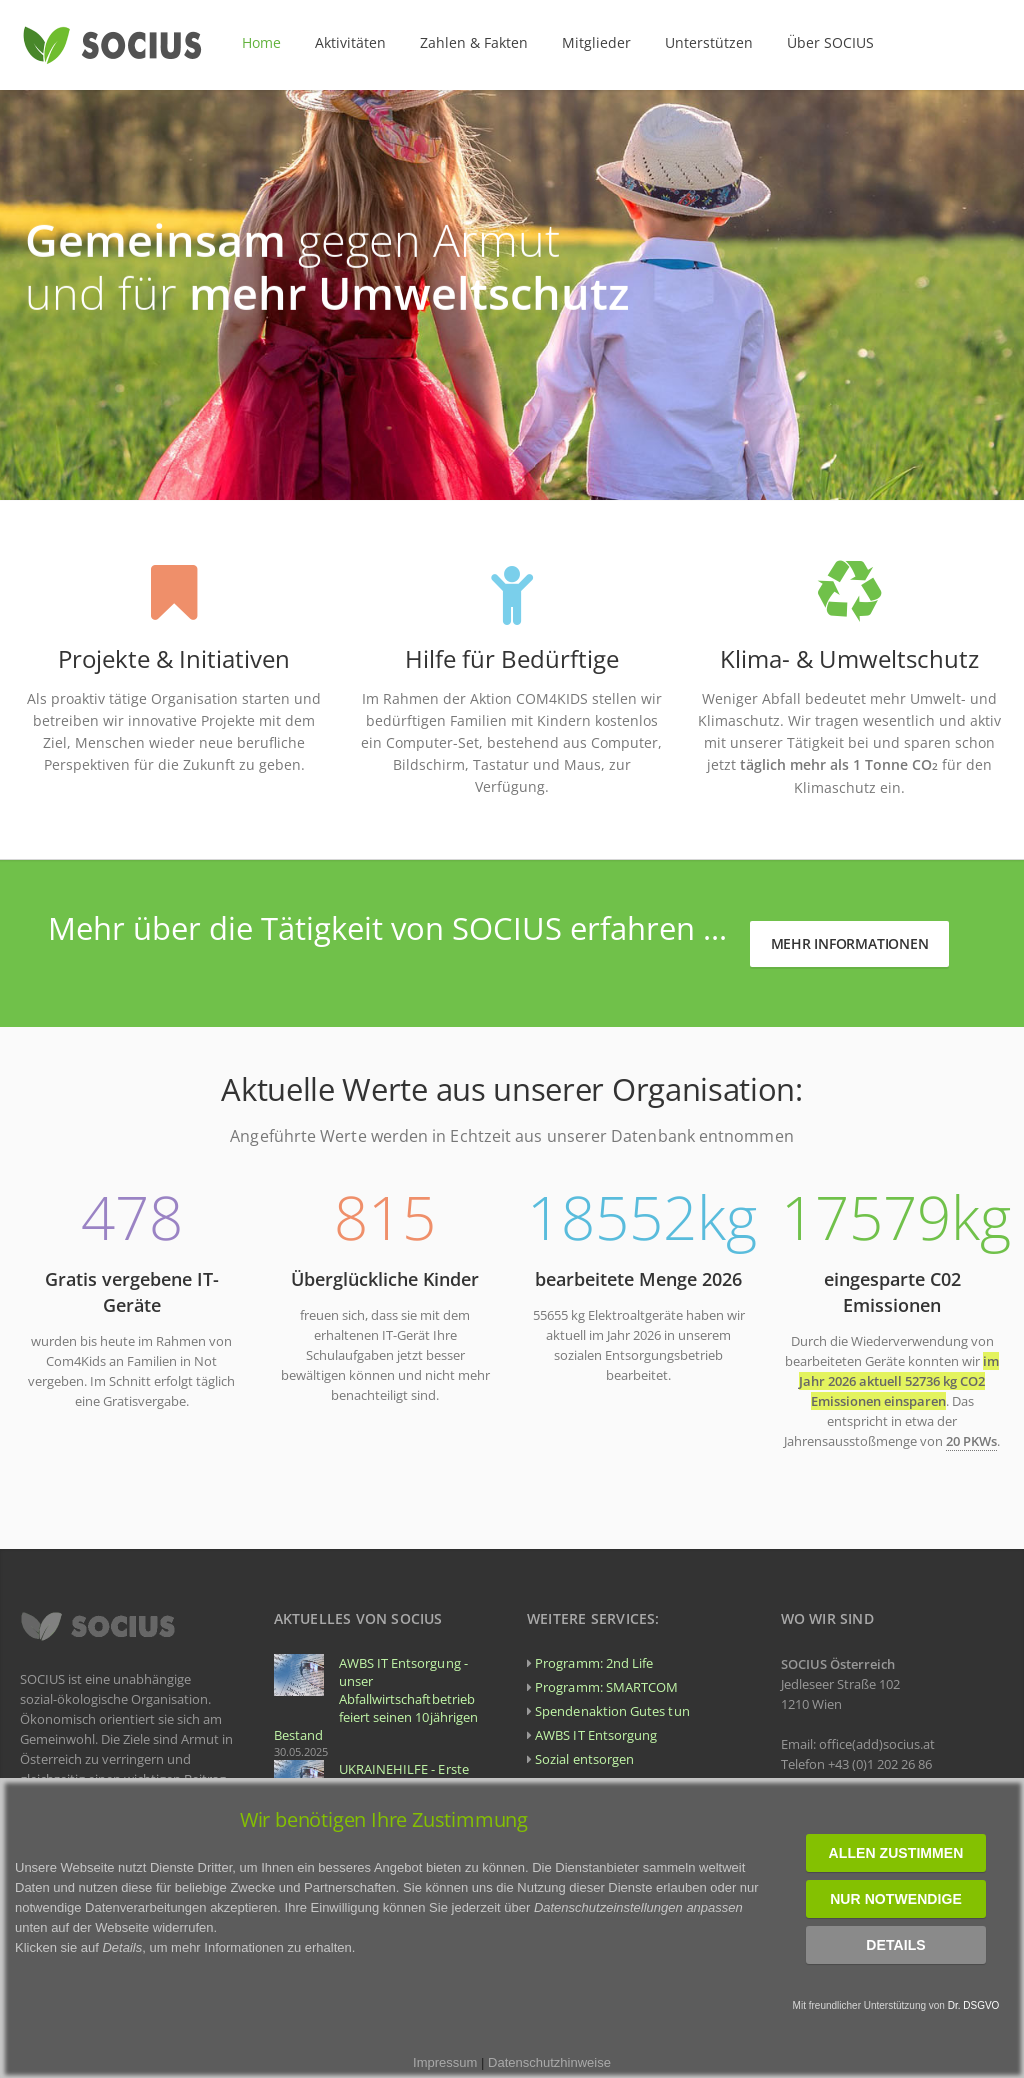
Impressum (445, 2062)
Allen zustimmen (896, 1853)
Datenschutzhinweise (549, 2062)
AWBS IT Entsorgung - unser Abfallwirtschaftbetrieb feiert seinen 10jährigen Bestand (376, 1699)
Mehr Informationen (850, 943)
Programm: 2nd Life (594, 1663)
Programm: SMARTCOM (606, 1687)
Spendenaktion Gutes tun (612, 1711)
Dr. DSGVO (974, 2005)
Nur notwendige (896, 1899)
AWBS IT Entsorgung (596, 1735)
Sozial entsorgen (584, 1759)
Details (895, 1945)
